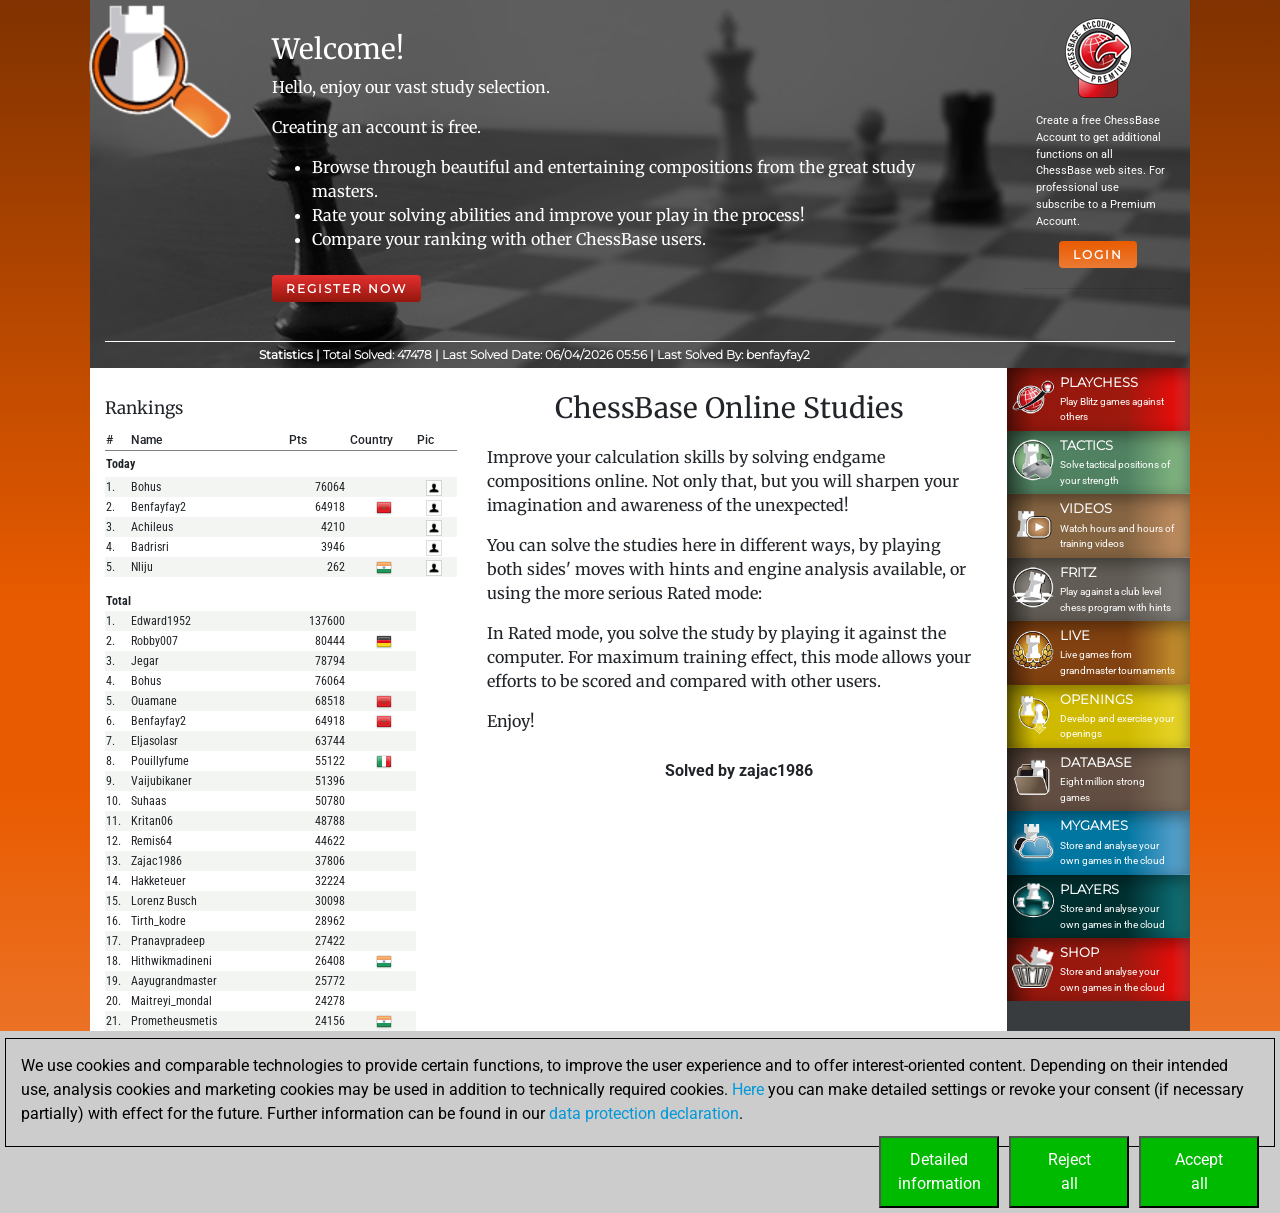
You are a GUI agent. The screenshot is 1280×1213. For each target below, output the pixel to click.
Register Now (346, 288)
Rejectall (1069, 1171)
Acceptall (1199, 1171)
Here (748, 1089)
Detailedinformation (939, 1171)
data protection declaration (644, 1113)
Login (1098, 254)
